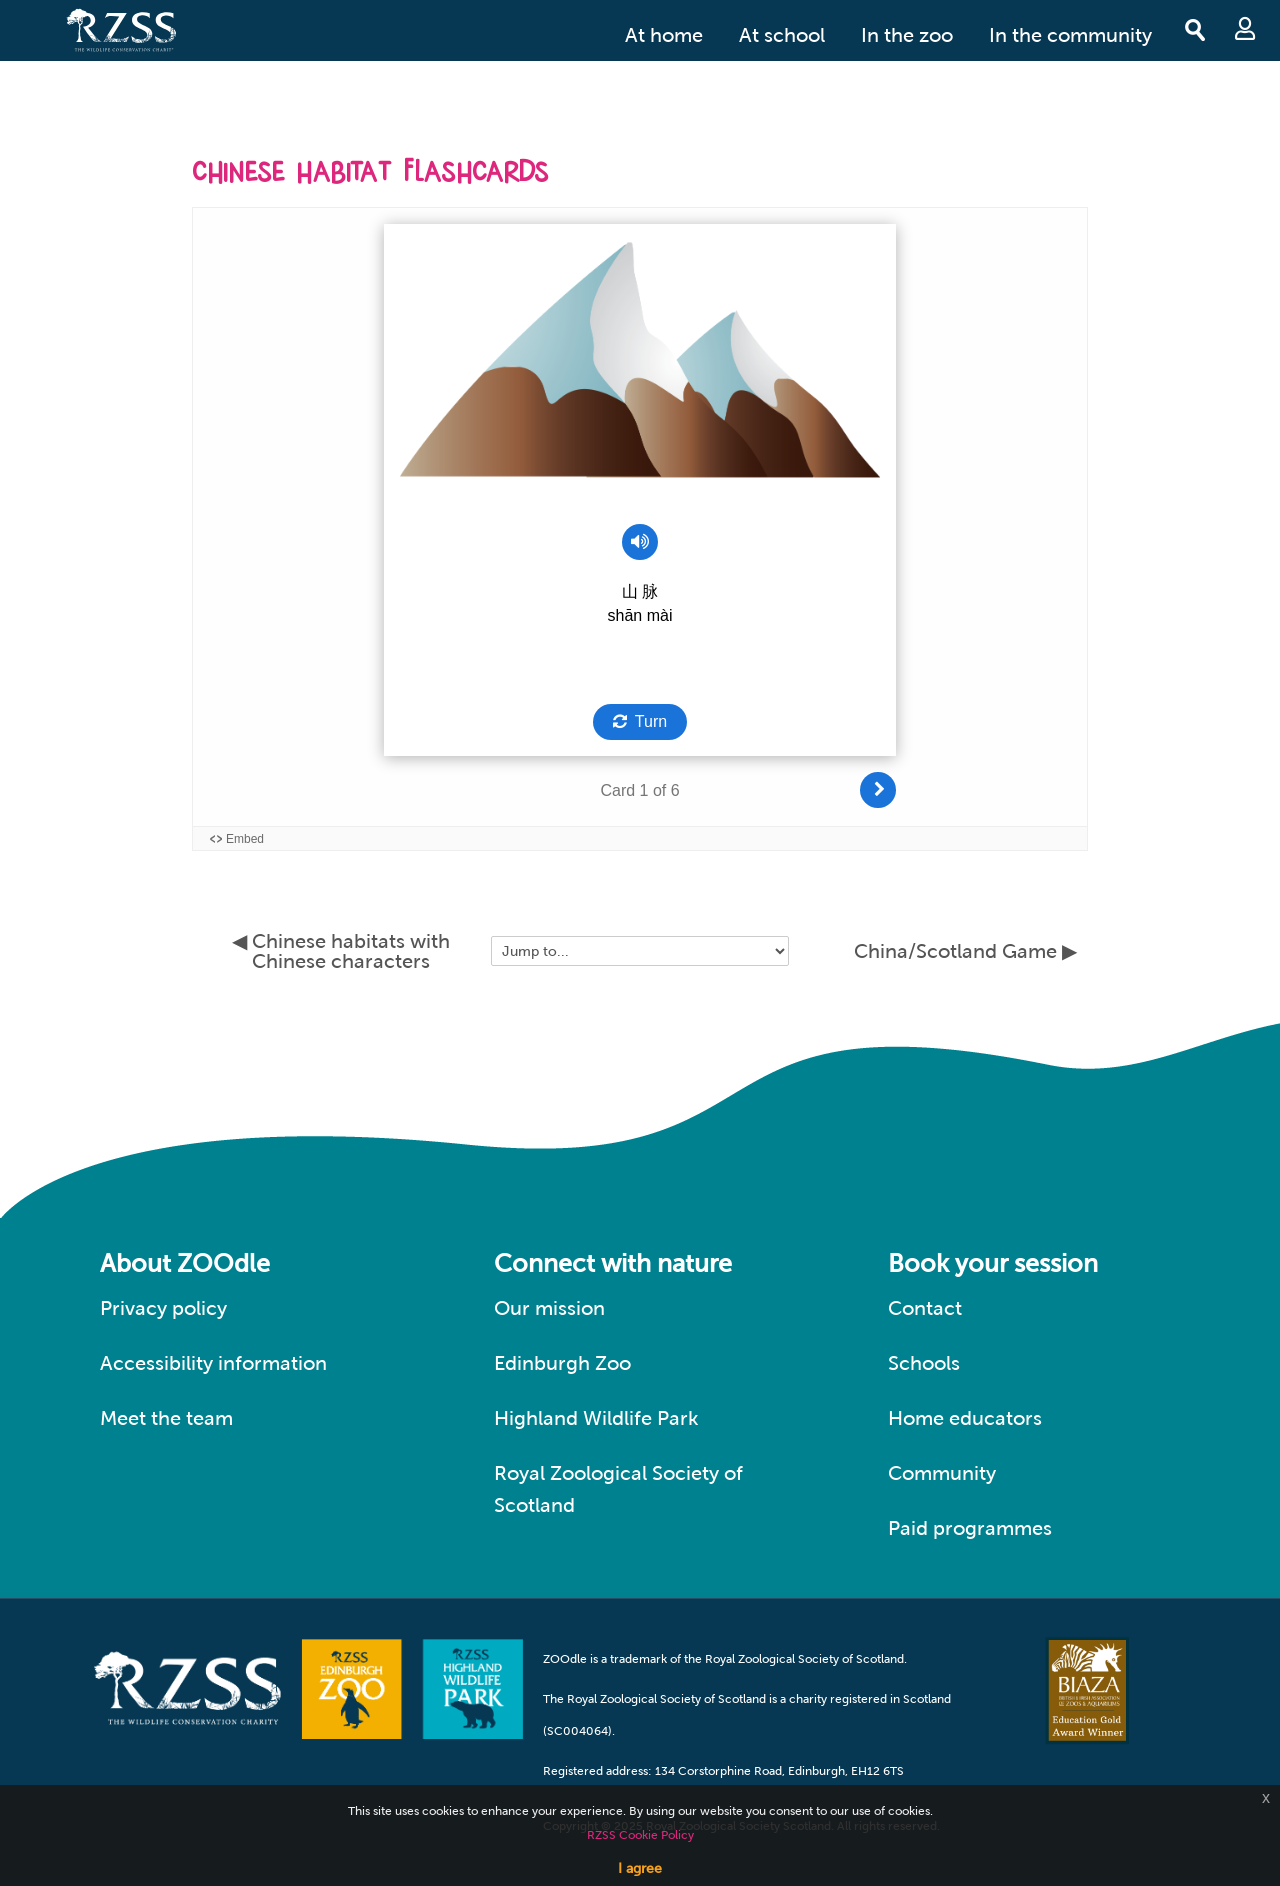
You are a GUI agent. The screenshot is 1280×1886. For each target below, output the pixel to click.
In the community (1070, 35)
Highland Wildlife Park (596, 1418)
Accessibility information (213, 1363)
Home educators (965, 1418)
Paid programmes (970, 1528)
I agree (640, 1868)
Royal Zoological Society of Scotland (618, 1489)
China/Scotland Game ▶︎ (965, 951)
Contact (925, 1308)
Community (942, 1473)
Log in (1245, 28)
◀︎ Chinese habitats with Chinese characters (341, 951)
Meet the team (166, 1418)
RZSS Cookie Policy (640, 1835)
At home (664, 35)
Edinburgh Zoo (562, 1363)
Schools (924, 1363)
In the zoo (907, 35)
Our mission (549, 1308)
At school (782, 35)
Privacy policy (163, 1308)
